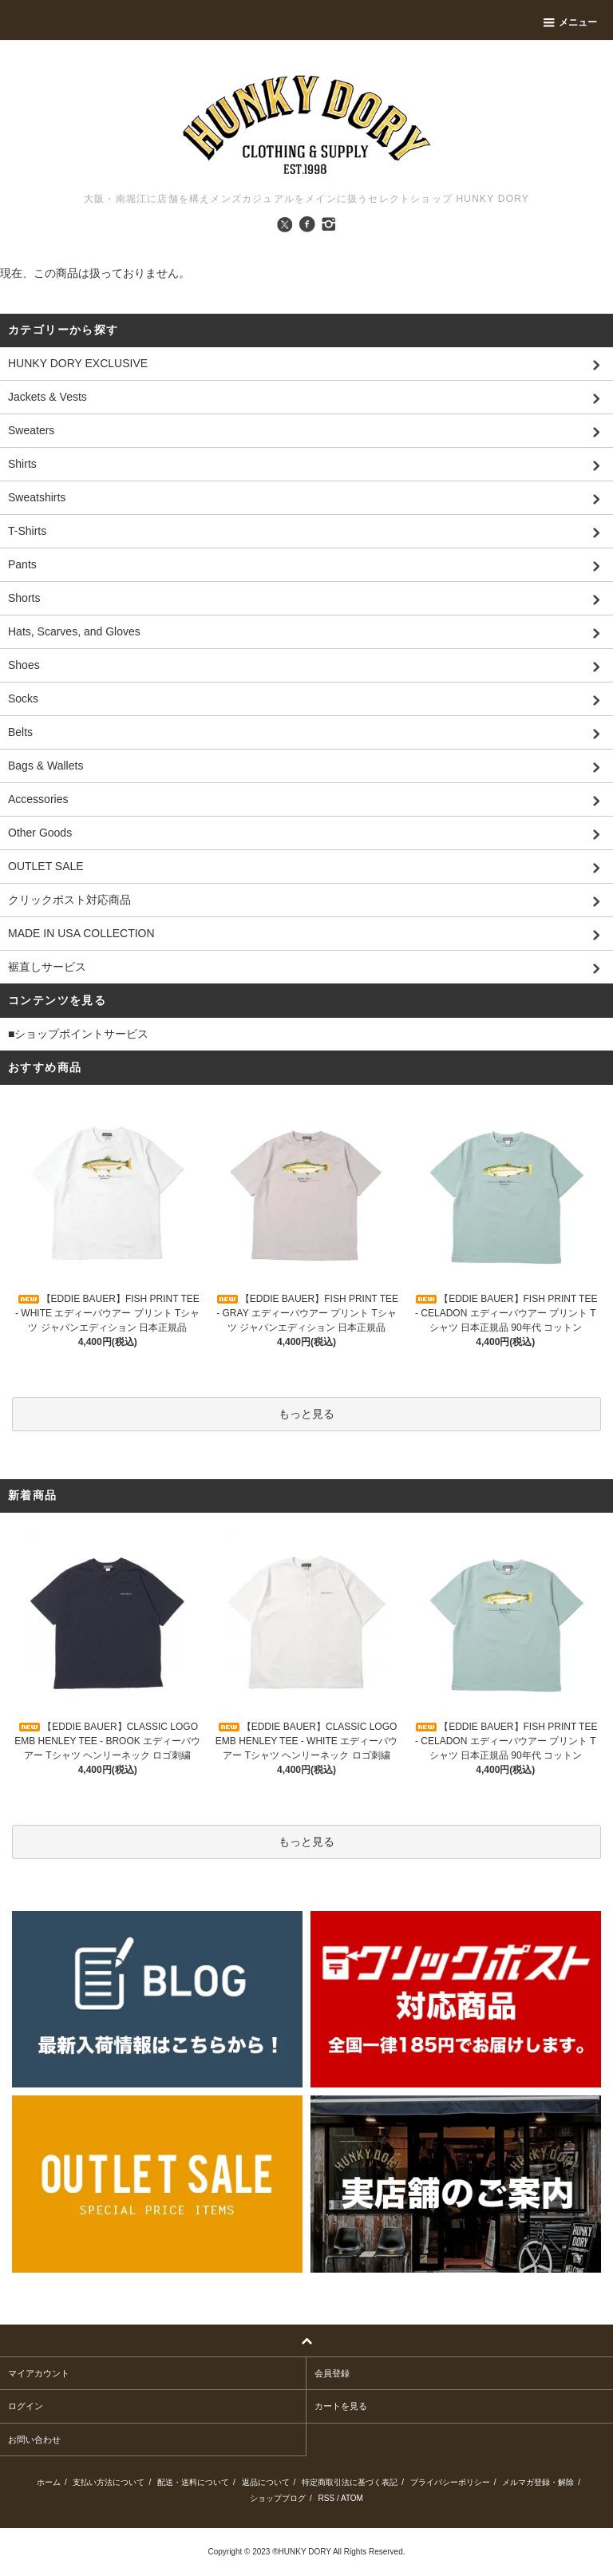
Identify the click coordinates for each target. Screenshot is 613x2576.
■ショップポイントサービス (78, 1033)
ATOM (352, 2498)
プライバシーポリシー (450, 2482)
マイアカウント (38, 2373)
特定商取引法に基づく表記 (349, 2482)
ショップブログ (278, 2498)
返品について (266, 2482)
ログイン (25, 2406)
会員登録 (332, 2373)
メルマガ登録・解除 (538, 2482)
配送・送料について (193, 2482)
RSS (326, 2498)
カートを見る (340, 2406)
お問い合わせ (34, 2439)
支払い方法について (108, 2482)
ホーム (49, 2482)
